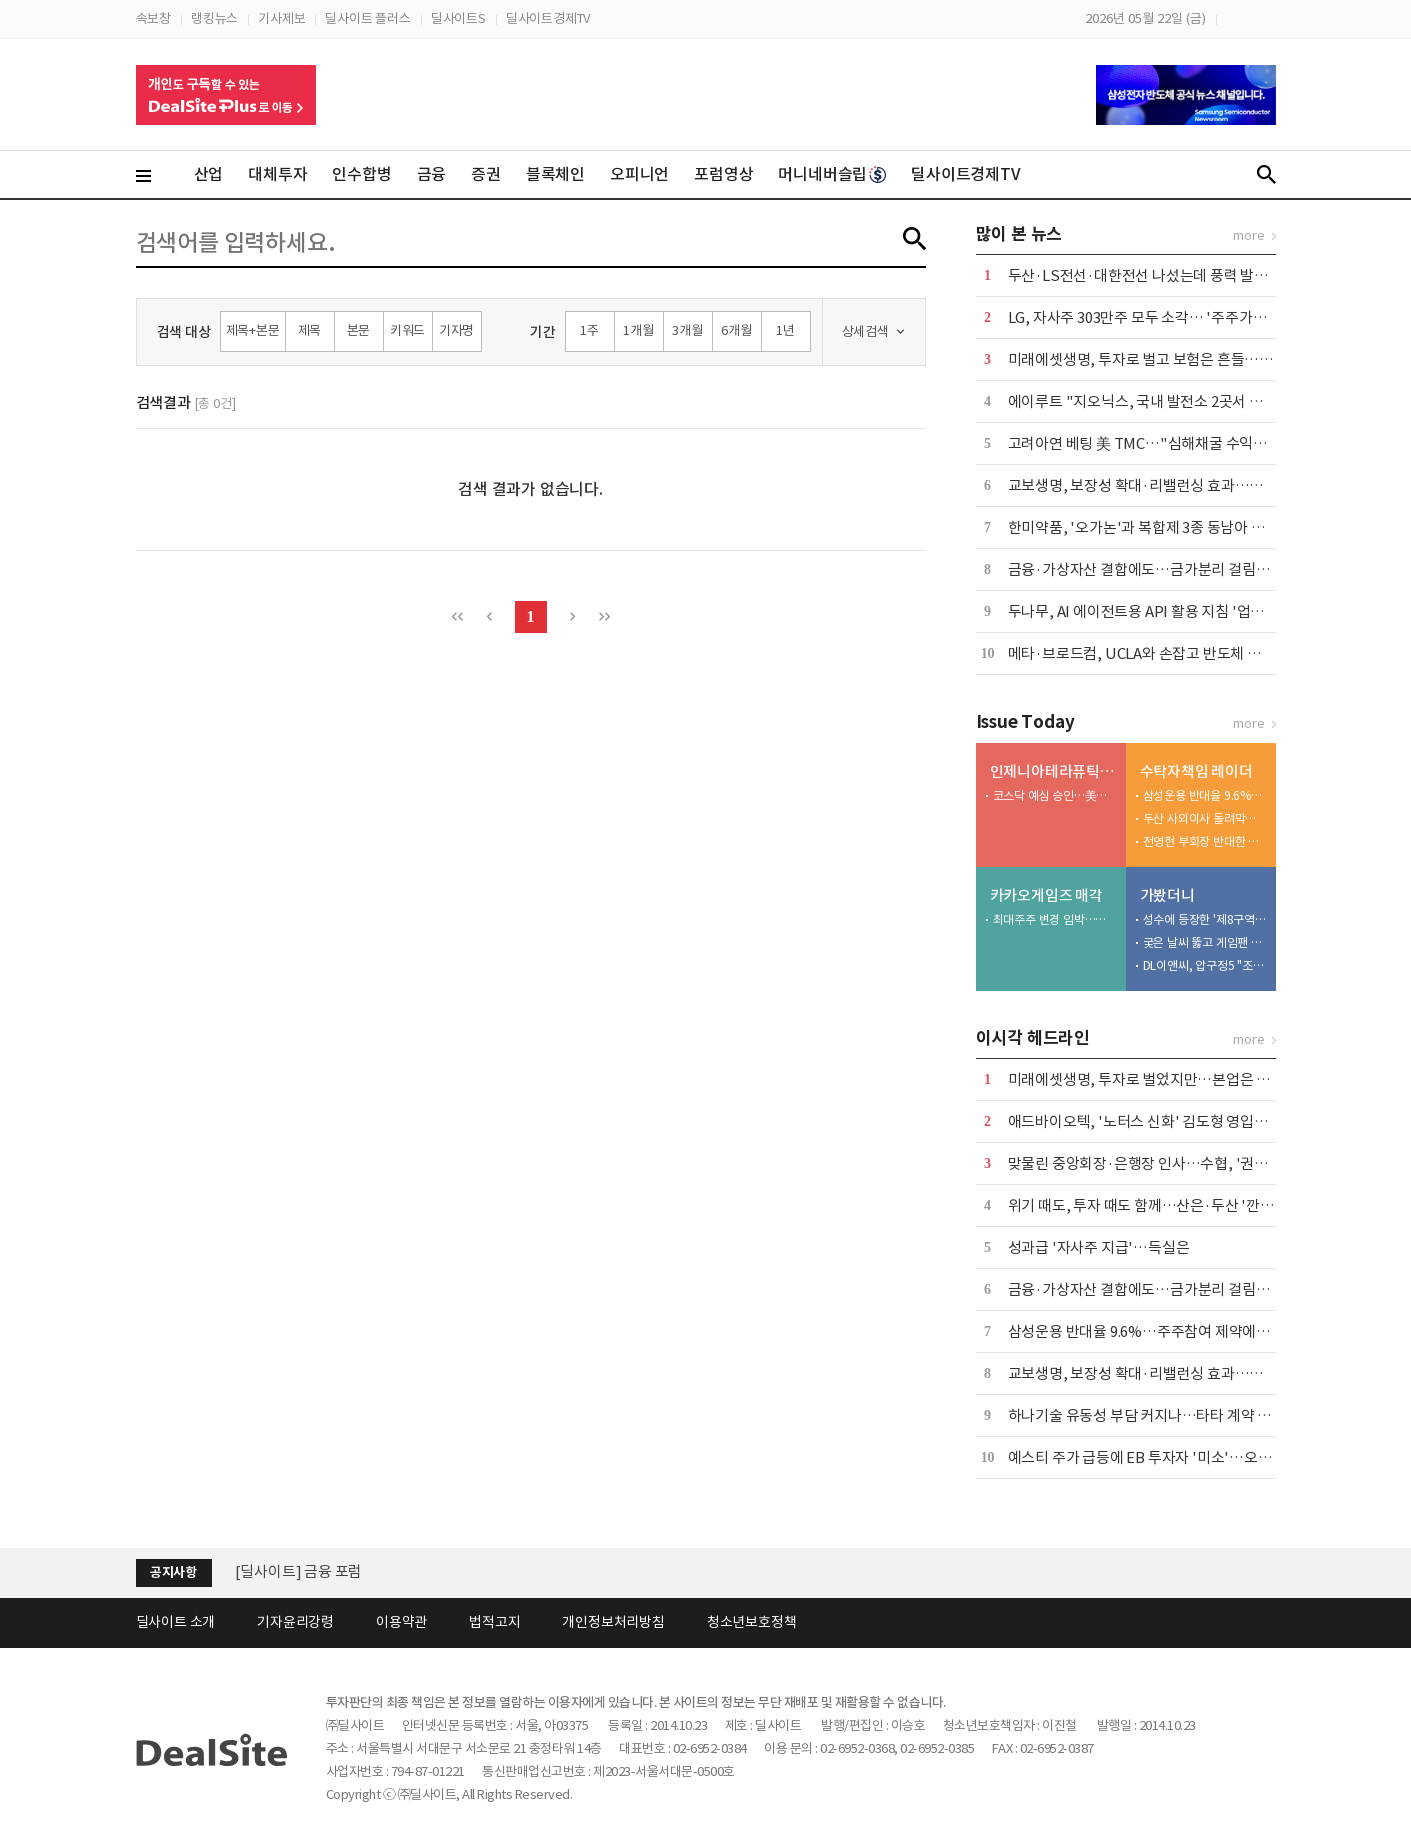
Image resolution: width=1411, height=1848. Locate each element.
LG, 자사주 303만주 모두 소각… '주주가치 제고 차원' (1170, 317)
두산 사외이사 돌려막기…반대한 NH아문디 (1205, 818)
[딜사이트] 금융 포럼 (299, 1571)
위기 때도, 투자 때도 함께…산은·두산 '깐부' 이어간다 (1172, 1205)
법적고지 (494, 1622)
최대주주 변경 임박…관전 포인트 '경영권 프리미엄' (1055, 919)
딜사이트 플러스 (367, 18)
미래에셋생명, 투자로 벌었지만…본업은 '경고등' (1158, 1079)
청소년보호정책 (752, 1622)
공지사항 (173, 1572)
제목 (310, 330)
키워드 (407, 330)
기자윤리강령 (295, 1622)
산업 (209, 174)
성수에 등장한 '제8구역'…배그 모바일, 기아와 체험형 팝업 (1205, 919)
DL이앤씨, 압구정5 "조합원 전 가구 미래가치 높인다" (1205, 965)
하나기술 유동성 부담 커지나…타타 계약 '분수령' (1158, 1415)
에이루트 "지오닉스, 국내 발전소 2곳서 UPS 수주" (1163, 401)
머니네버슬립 (832, 174)
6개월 (736, 330)
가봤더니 (1167, 895)
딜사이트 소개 (176, 1622)
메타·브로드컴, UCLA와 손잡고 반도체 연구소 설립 (1163, 653)
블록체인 (555, 174)
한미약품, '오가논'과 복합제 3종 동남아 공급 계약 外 (1167, 527)
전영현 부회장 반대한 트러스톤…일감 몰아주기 (1205, 841)
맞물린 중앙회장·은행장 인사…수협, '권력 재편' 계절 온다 (1186, 1163)
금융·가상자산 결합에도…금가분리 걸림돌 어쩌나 (1161, 569)
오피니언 (639, 174)
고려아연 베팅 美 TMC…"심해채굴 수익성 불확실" (1163, 443)
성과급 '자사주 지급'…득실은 (1099, 1247)
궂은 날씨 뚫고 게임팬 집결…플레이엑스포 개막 (1205, 942)
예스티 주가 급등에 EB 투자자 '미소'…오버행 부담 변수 (1177, 1457)
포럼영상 (723, 174)
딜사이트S (458, 18)
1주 (589, 330)
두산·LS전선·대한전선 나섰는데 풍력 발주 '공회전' (1165, 275)
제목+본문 (253, 330)
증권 (486, 174)
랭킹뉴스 (214, 18)
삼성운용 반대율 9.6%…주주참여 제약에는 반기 (1205, 795)
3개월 (687, 330)
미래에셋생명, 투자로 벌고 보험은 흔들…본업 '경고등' (1174, 359)
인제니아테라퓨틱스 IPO (1053, 771)
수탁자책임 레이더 (1196, 771)
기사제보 (281, 18)
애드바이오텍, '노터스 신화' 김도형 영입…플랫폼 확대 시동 (1189, 1121)
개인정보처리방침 (613, 1622)
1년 (785, 330)
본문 (359, 330)
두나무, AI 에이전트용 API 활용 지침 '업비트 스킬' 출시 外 (1185, 611)
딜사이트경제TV (548, 18)
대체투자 (277, 174)
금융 (432, 174)
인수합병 (361, 174)
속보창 (153, 18)
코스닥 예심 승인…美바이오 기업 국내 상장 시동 (1055, 795)
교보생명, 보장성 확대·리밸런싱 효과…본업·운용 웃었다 (1182, 485)
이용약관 (401, 1622)
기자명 (456, 330)
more (1248, 235)
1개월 (638, 330)
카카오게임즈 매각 (1046, 895)
